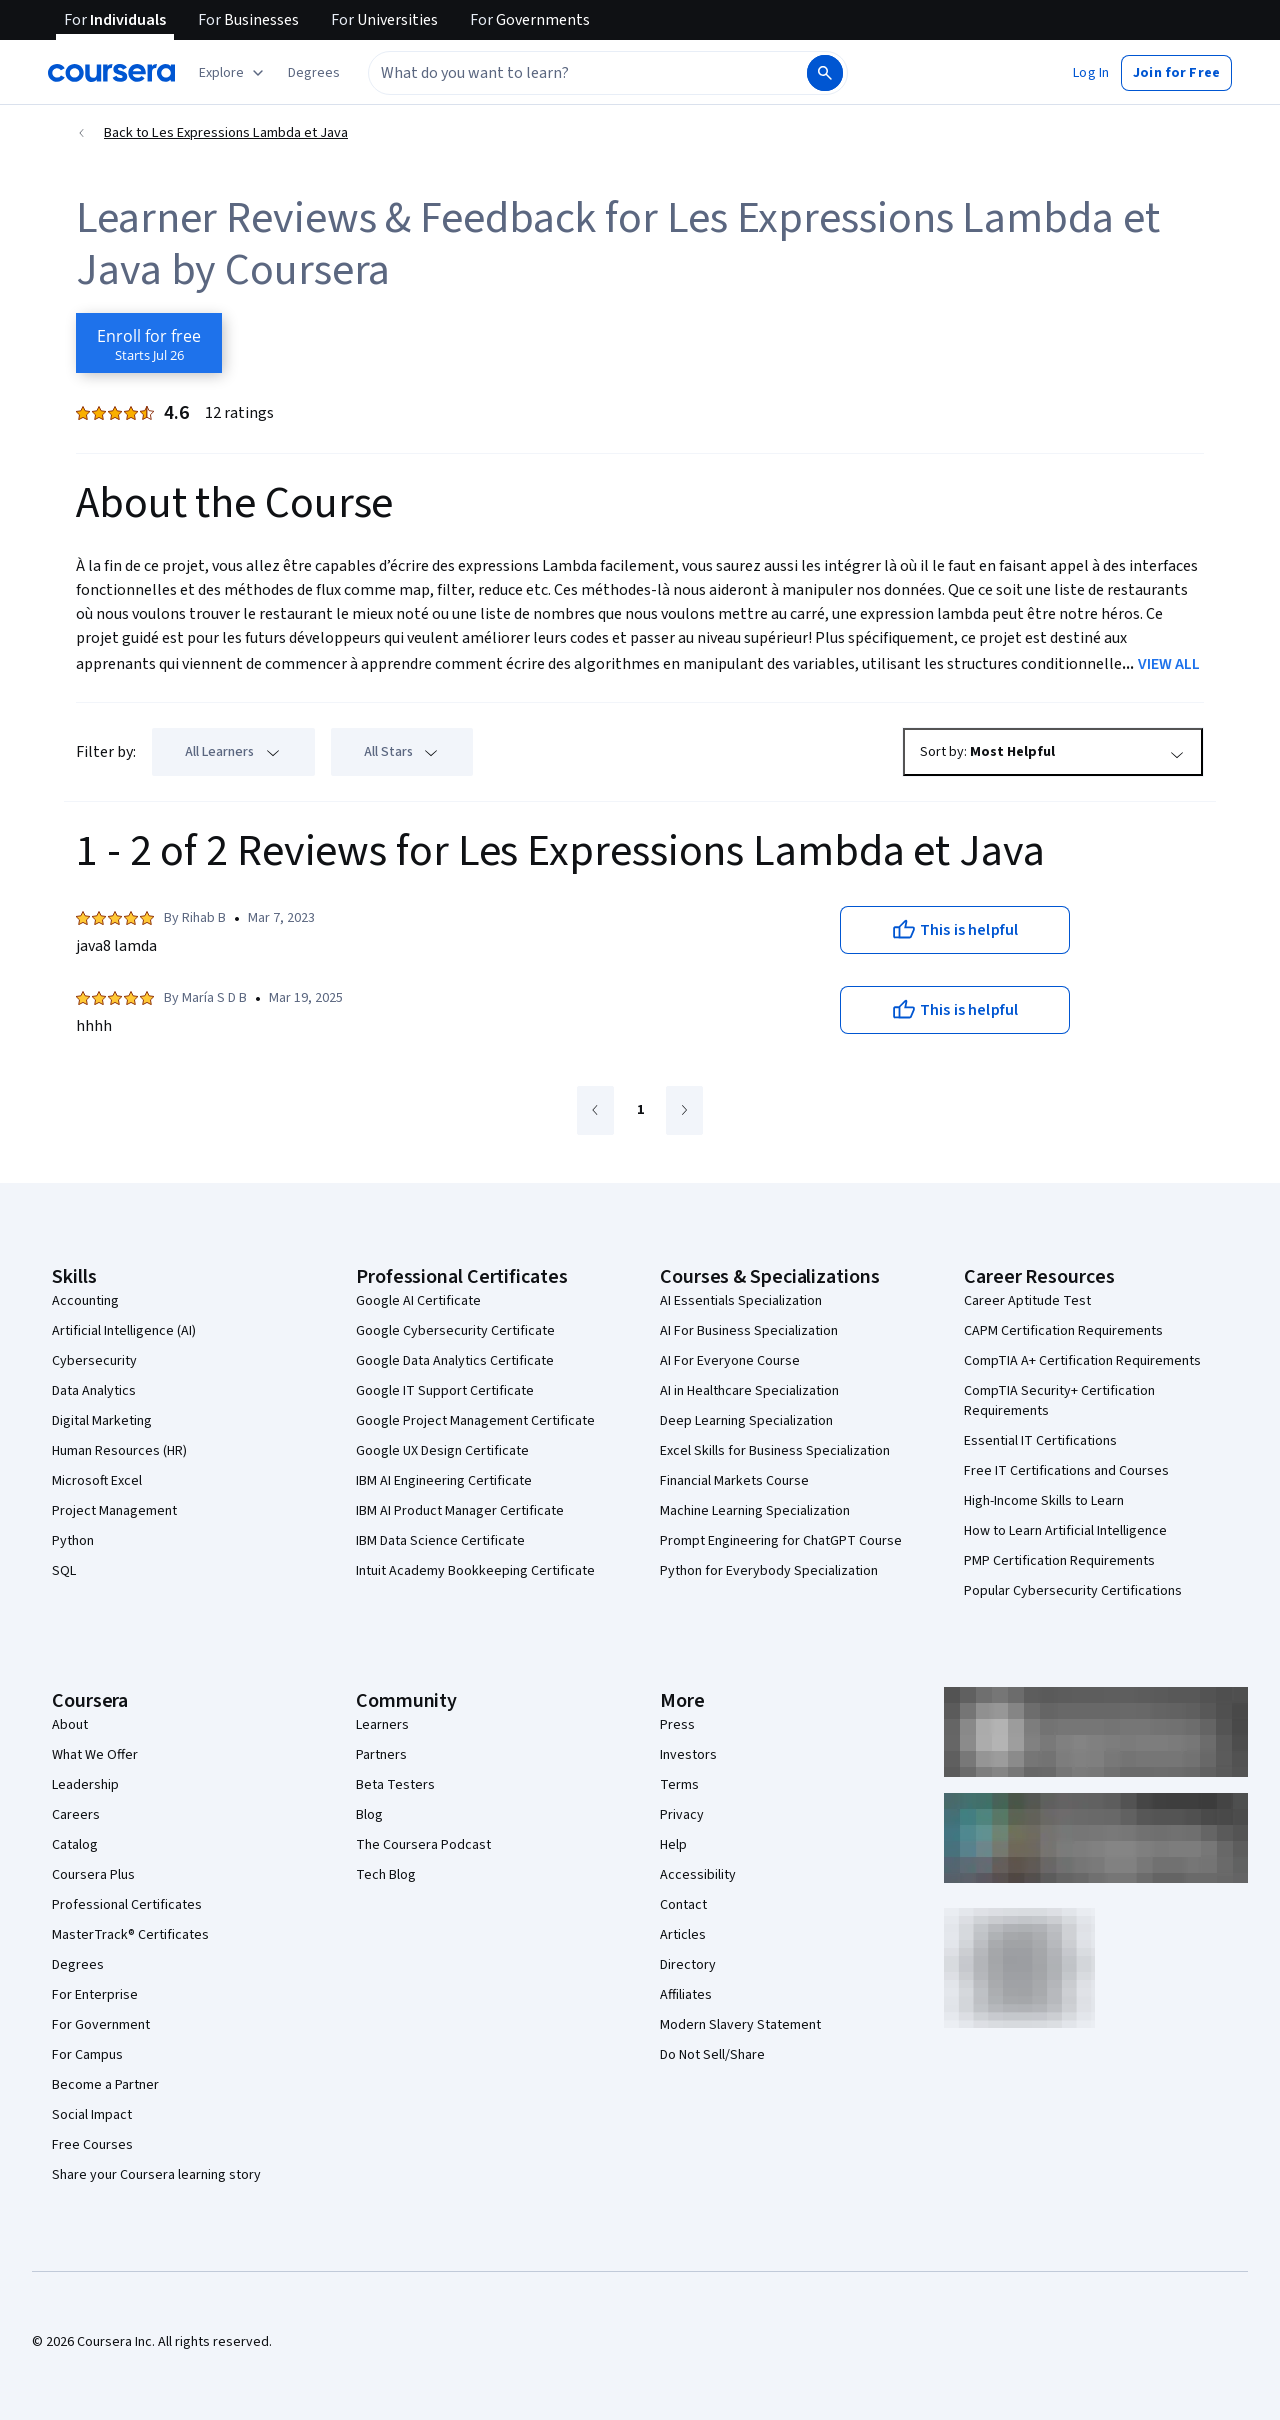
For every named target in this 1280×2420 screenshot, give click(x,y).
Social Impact (92, 2115)
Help (673, 1845)
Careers (76, 1815)
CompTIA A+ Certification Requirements (1082, 1361)
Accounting (85, 1301)
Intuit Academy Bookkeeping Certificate (475, 1571)
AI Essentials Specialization (741, 1301)
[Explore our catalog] (233, 73)
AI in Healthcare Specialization (749, 1391)
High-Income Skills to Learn (1044, 1501)
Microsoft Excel (97, 1481)
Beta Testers (395, 1785)
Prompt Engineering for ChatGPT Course (781, 1541)
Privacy (682, 1815)
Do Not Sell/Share (712, 2055)
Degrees (78, 1965)
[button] (314, 73)
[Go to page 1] (640, 1111)
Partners (381, 1755)
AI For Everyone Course (730, 1361)
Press (677, 1725)
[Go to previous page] (595, 1110)
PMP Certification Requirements (1059, 1561)
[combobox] (586, 73)
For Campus (87, 2055)
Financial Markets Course (734, 1481)
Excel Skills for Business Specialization (775, 1451)
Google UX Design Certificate (442, 1451)
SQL (64, 1571)
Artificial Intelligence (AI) (124, 1331)
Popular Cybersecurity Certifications (1073, 1591)
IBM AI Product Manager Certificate (460, 1511)
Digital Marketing (102, 1421)
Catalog (75, 1845)
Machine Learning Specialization (755, 1511)
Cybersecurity (94, 1361)
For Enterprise (95, 1995)
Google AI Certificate (418, 1301)
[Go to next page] (684, 1110)
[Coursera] (111, 73)
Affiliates (686, 1995)
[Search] (825, 73)
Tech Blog (386, 1875)
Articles (683, 1935)
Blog (369, 1815)
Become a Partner (105, 2085)
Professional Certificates (127, 1905)
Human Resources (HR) (119, 1451)
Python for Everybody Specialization (769, 1571)
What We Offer (95, 1755)
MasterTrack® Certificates (130, 1935)
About (70, 1725)
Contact (683, 1905)
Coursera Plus (93, 1875)
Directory (688, 1965)
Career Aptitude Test (1027, 1301)
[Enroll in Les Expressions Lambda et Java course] (149, 343)
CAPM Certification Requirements (1063, 1331)
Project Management (114, 1511)
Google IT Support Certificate (445, 1391)
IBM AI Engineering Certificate (444, 1481)
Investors (688, 1755)
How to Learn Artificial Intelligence (1065, 1531)
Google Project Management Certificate (475, 1421)
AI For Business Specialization (749, 1331)
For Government (101, 2025)
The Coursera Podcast (423, 1845)
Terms (679, 1785)
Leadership (85, 1785)
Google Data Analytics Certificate (455, 1361)
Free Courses (92, 2145)
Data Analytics (94, 1391)
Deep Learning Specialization (746, 1421)
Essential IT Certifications (1040, 1441)
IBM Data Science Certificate (440, 1541)
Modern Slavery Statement (740, 2025)
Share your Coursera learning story (156, 2175)
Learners (382, 1725)
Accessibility (698, 1875)
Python (73, 1541)
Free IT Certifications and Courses (1066, 1471)
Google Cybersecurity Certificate (455, 1331)
